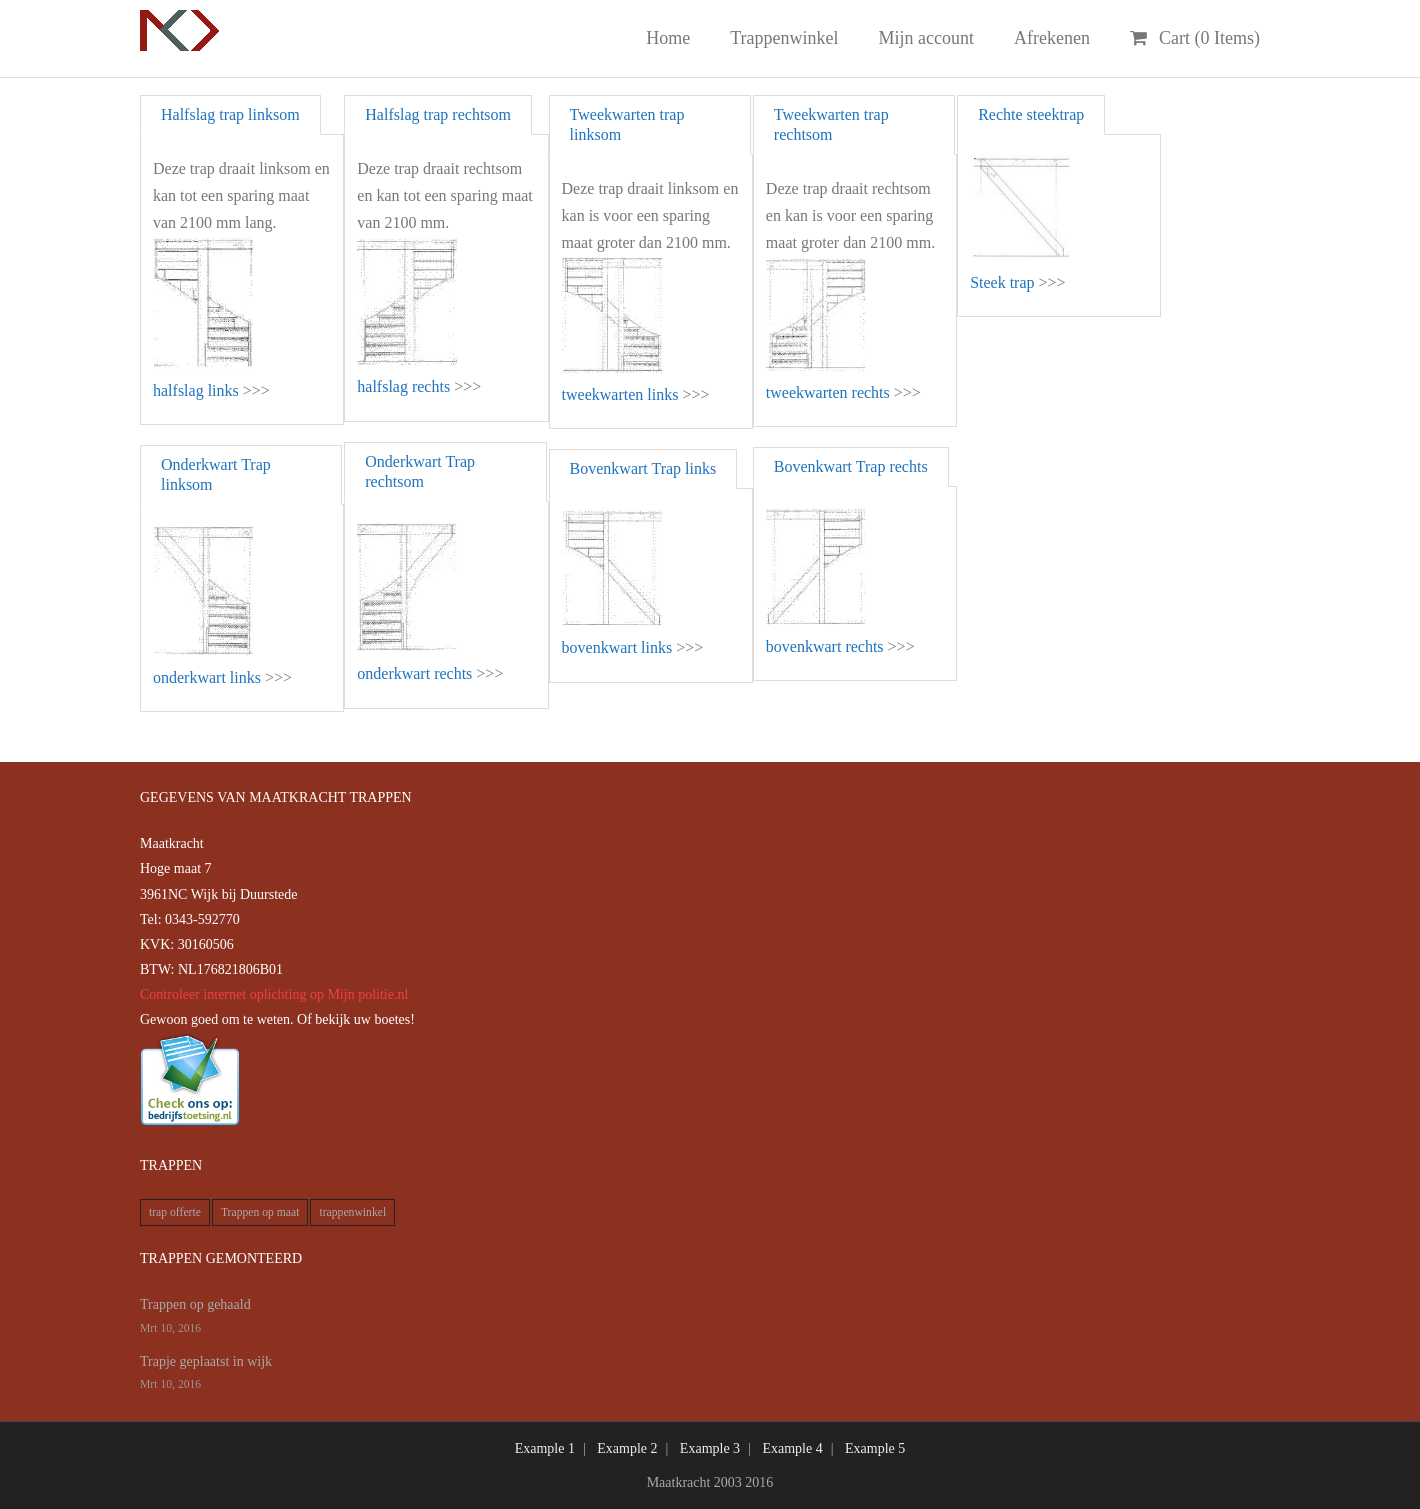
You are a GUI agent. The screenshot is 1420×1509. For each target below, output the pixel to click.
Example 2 (627, 1448)
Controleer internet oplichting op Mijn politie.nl (274, 994)
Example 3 (710, 1448)
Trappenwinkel (784, 38)
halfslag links (196, 390)
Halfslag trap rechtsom (438, 114)
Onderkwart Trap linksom (216, 474)
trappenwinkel (352, 1212)
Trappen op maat (260, 1212)
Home (668, 38)
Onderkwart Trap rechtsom (420, 471)
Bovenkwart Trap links (643, 468)
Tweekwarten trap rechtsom (831, 124)
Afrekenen (1052, 38)
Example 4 (792, 1448)
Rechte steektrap (1031, 114)
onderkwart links (207, 677)
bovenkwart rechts (825, 646)
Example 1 (545, 1448)
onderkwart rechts (414, 673)
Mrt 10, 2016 (170, 1328)
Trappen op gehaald (195, 1304)
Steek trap (1002, 282)
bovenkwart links (617, 647)
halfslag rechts (403, 386)
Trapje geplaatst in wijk (206, 1361)
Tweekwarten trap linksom (627, 124)
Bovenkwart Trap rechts (851, 466)
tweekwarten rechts (828, 392)
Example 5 (875, 1448)
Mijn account (926, 38)
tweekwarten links (620, 394)
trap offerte (175, 1212)
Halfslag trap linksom (230, 114)
